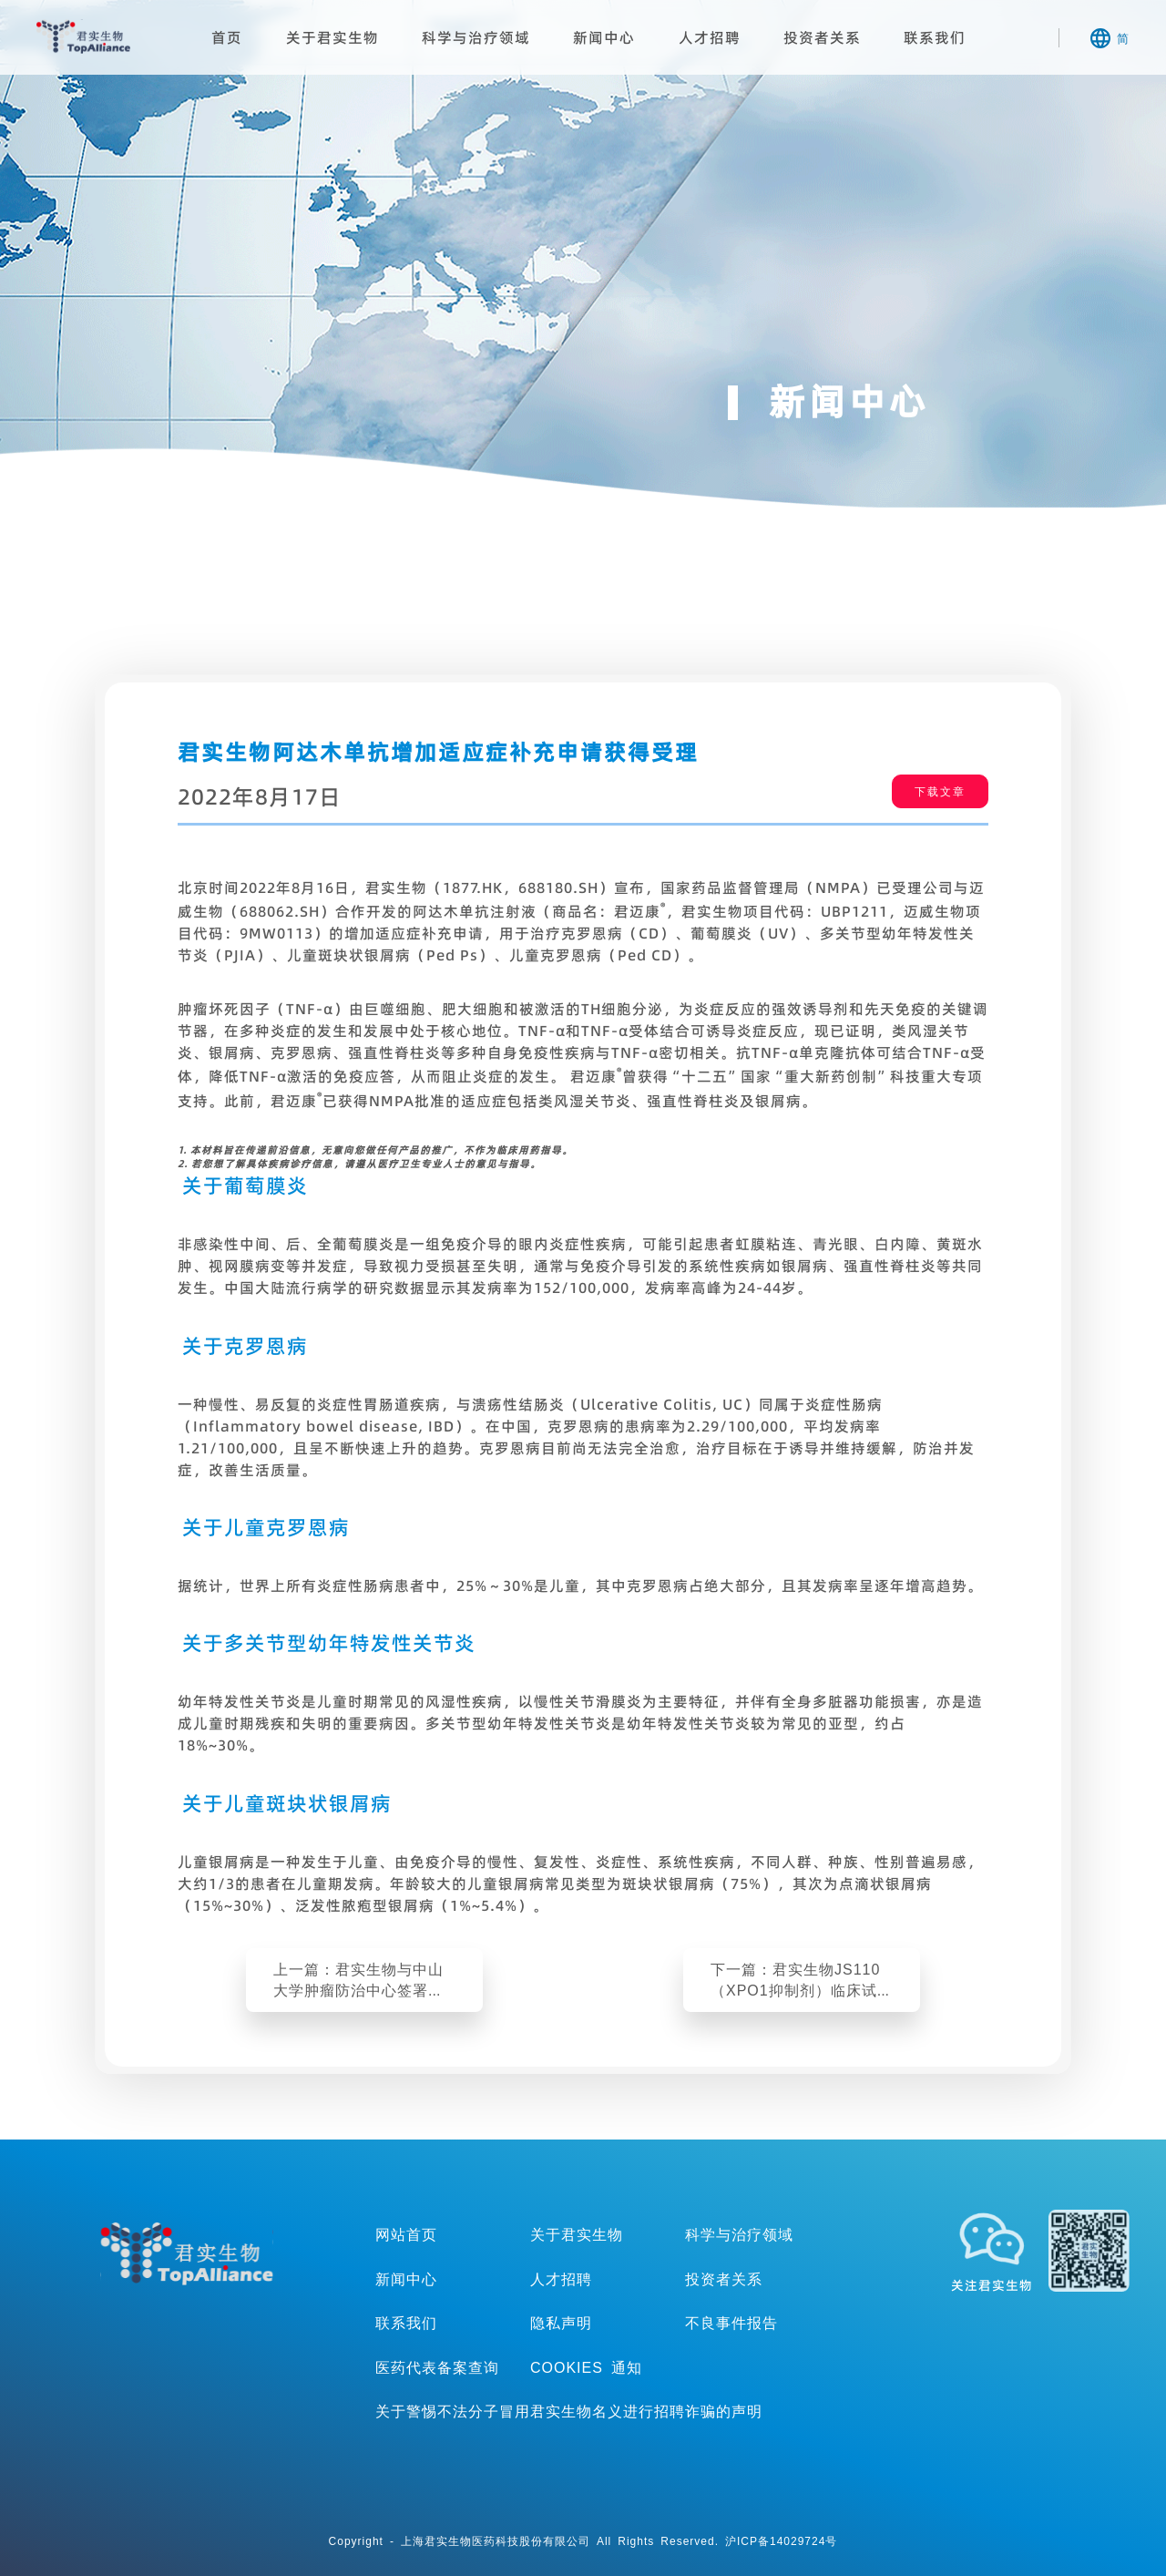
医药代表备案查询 (437, 2367)
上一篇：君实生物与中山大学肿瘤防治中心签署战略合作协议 (358, 1980)
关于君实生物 (332, 37)
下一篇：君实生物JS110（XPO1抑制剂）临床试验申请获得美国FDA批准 (802, 1980)
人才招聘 (710, 37)
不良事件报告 (731, 2323)
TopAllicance (186, 2253)
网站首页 (406, 2234)
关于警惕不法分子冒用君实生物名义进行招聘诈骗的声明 (568, 2411)
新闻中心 (604, 37)
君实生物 (83, 36)
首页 (226, 37)
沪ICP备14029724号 (781, 2541)
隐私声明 (561, 2323)
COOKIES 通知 (586, 2367)
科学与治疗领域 (476, 37)
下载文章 (940, 791)
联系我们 (935, 37)
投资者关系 (822, 37)
